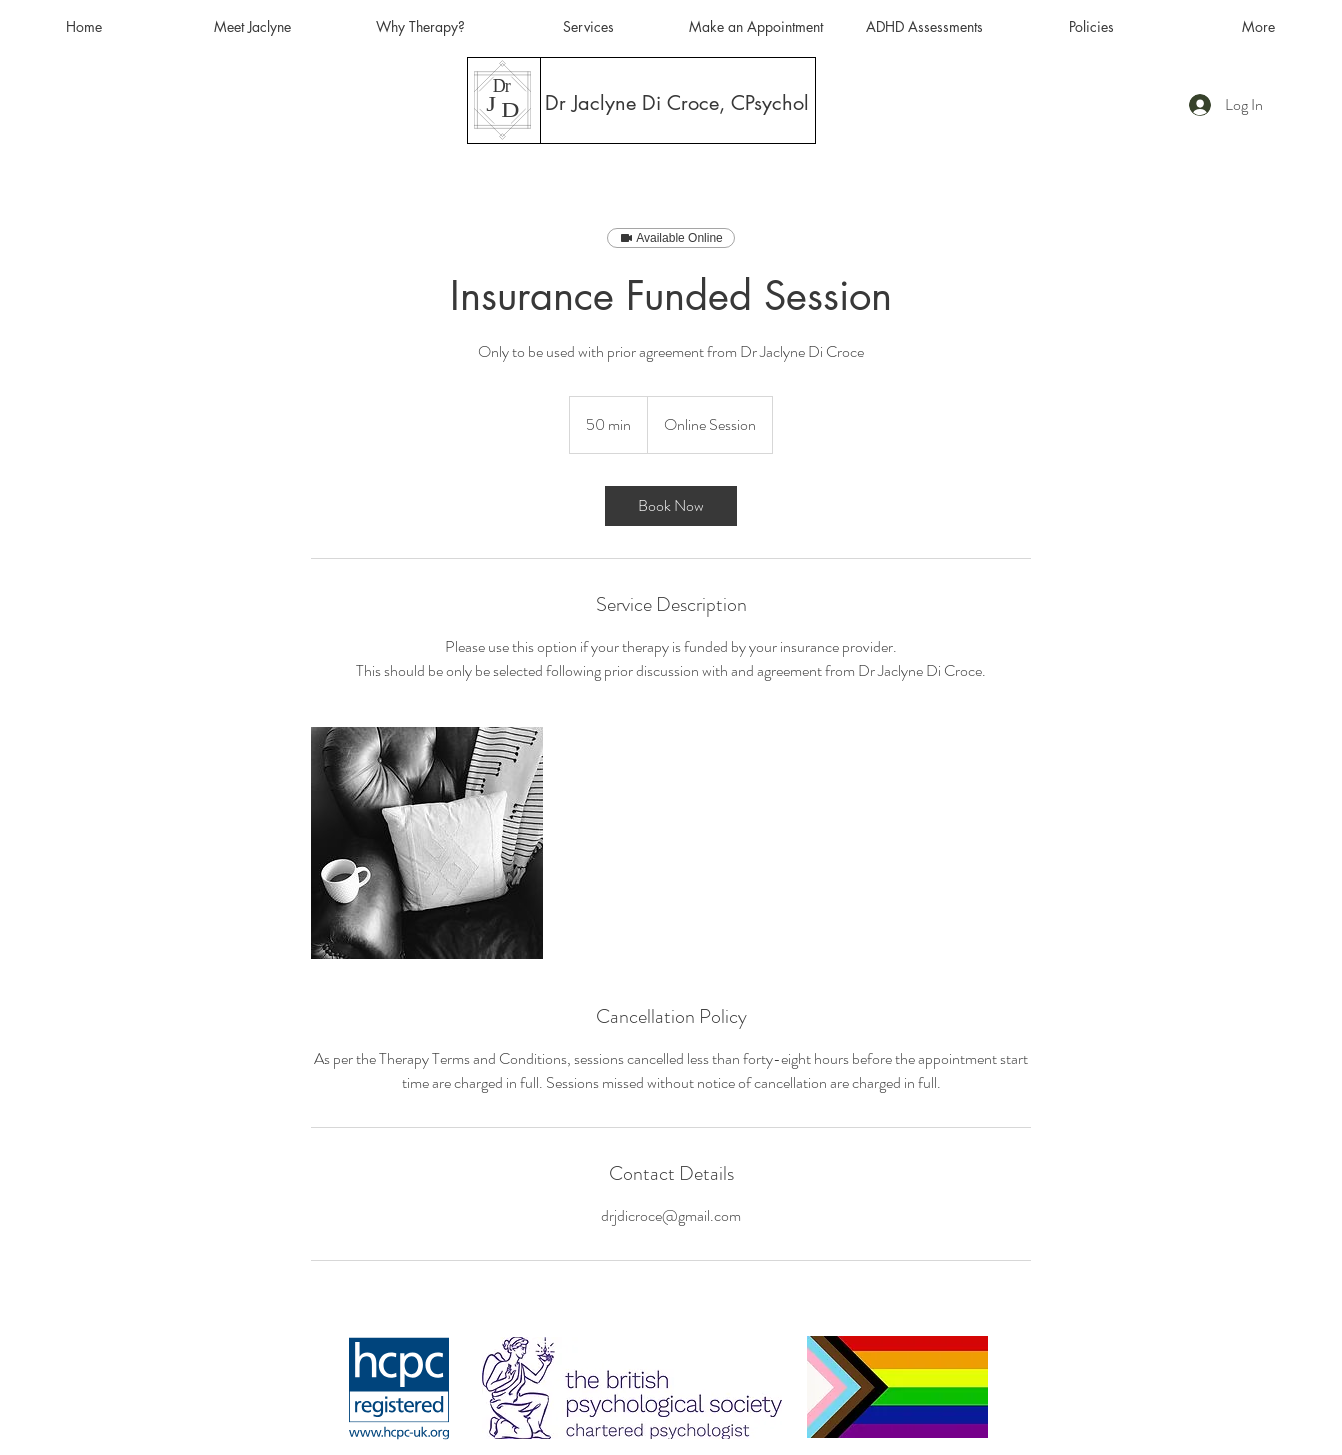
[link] (671, 506)
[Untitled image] (427, 843)
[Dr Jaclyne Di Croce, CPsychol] (677, 103)
